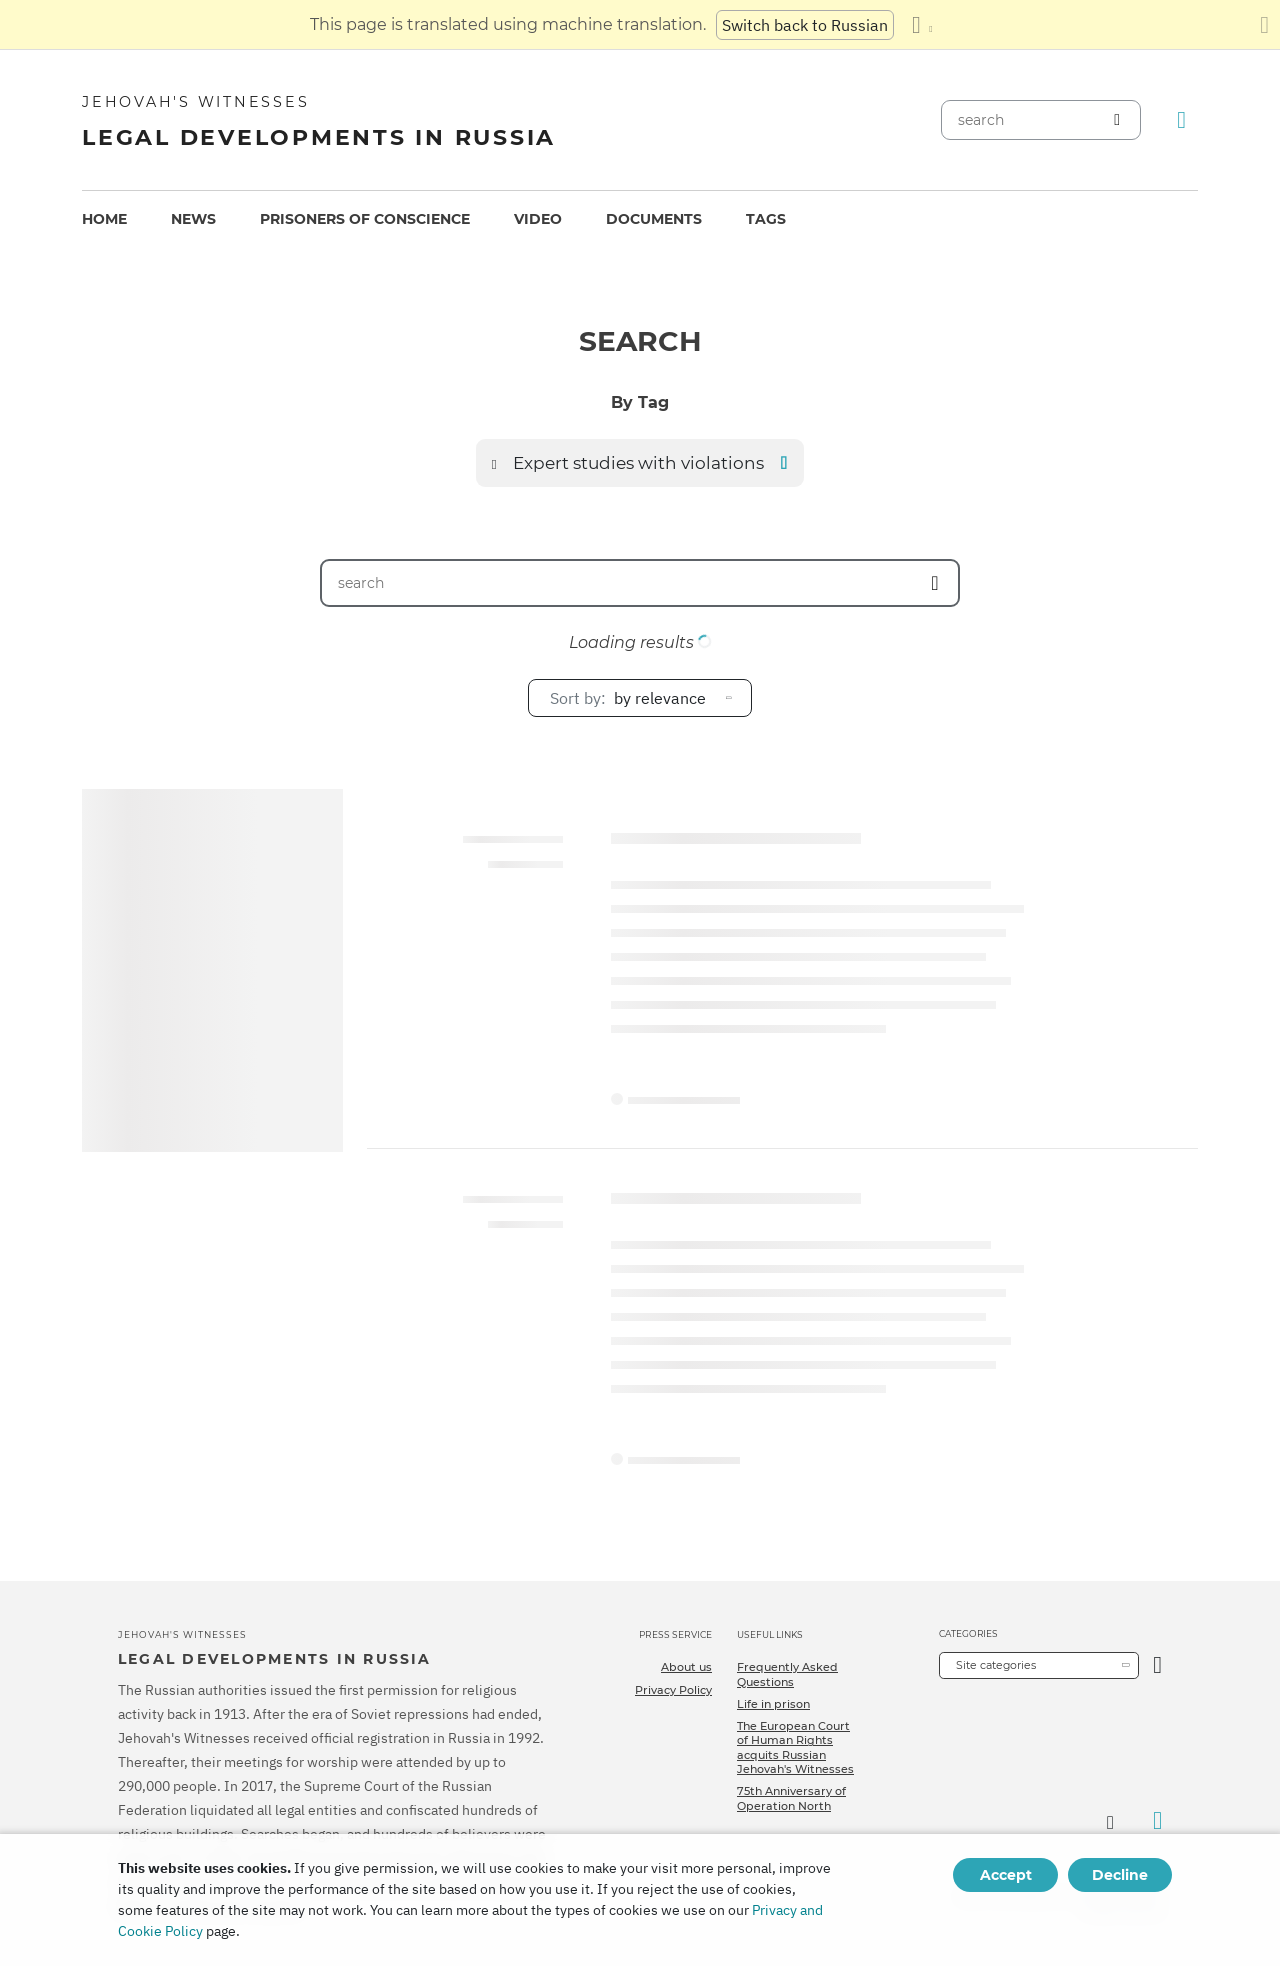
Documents (654, 219)
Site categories (996, 1665)
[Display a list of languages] (922, 25)
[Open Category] (1157, 1665)
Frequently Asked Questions (787, 1674)
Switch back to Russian (805, 25)
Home (104, 219)
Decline (1120, 1875)
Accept (1006, 1875)
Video (538, 219)
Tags (766, 219)
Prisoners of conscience (365, 219)
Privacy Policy (673, 1690)
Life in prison (773, 1704)
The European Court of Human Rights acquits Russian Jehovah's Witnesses (795, 1747)
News (193, 219)
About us (686, 1667)
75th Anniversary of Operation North (791, 1798)
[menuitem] (104, 219)
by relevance (628, 698)
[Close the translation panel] (1264, 25)
